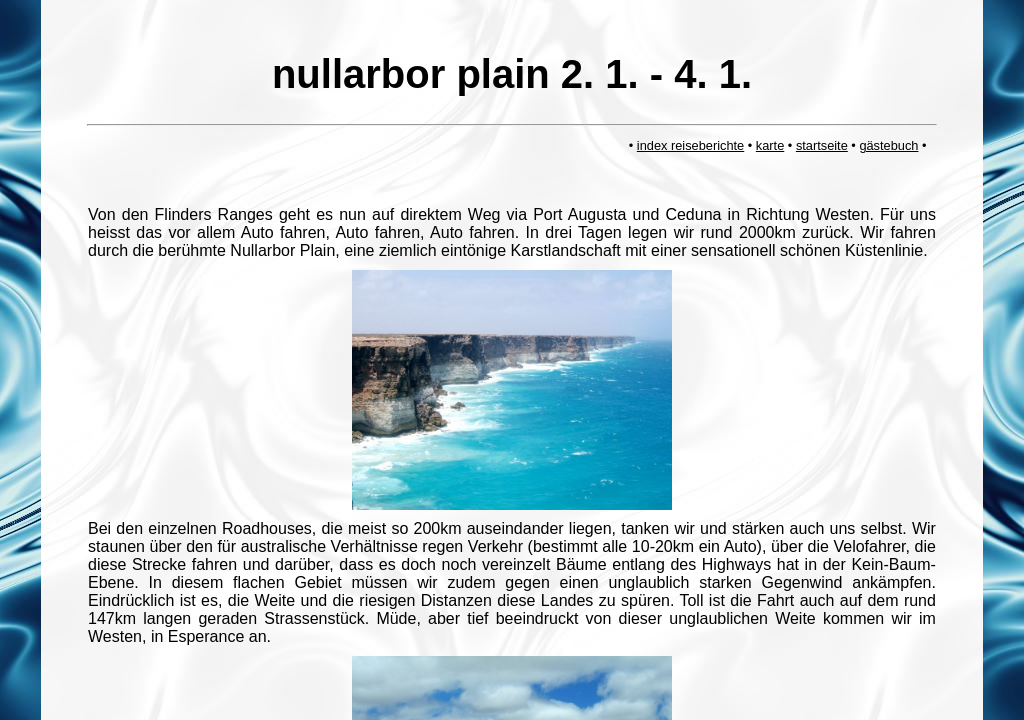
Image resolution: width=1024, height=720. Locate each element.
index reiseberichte (690, 145)
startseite (822, 145)
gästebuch (888, 145)
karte (770, 145)
